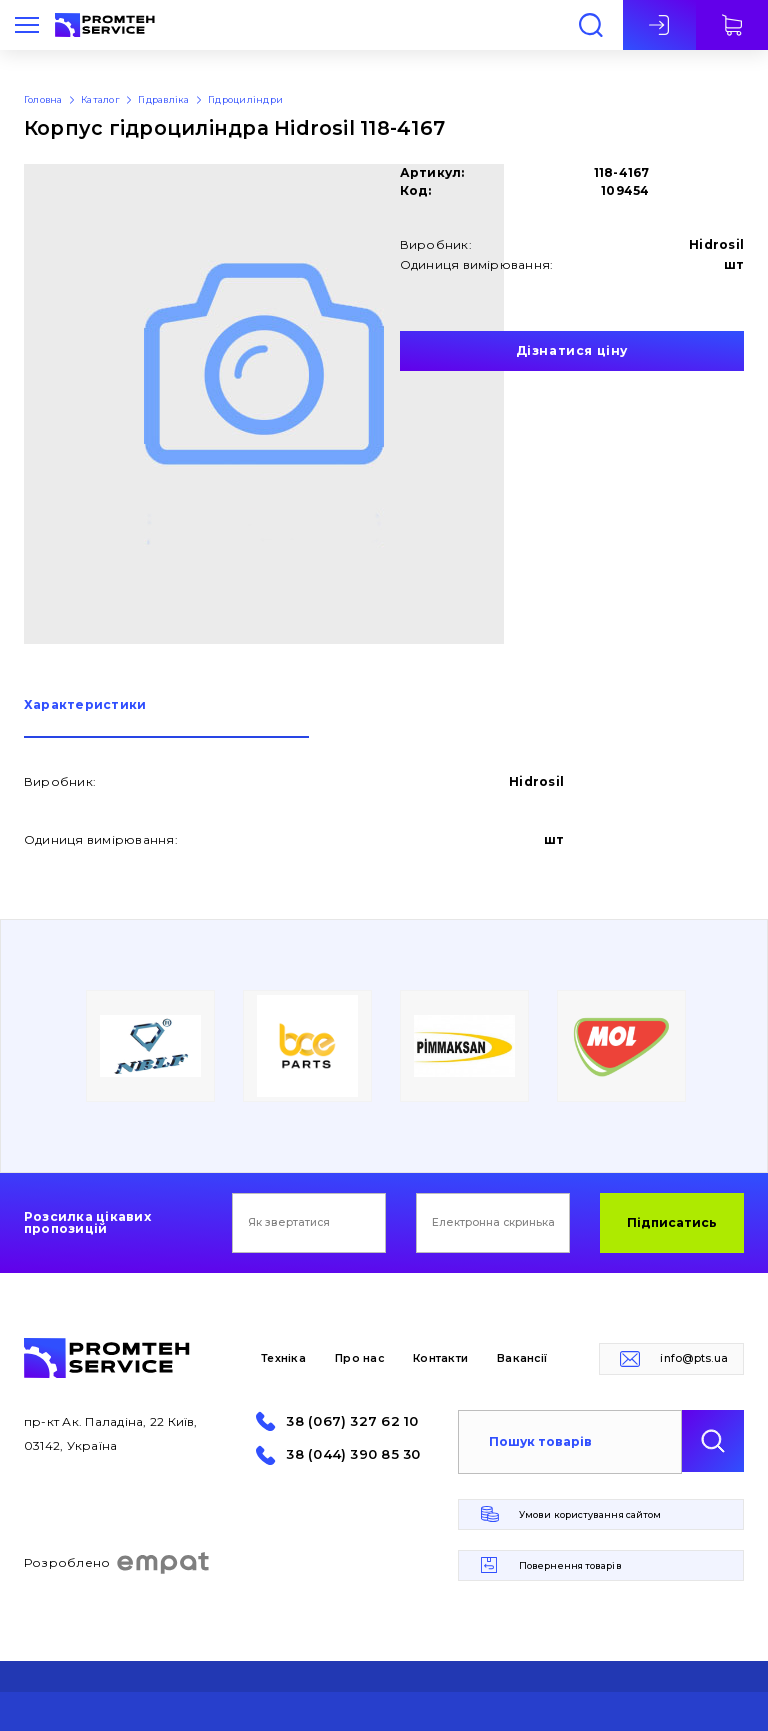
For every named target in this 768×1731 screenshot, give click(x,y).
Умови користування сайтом (590, 1514)
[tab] (166, 718)
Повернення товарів (570, 1565)
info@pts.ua (694, 1358)
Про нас (359, 1358)
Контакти (440, 1358)
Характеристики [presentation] (85, 705)
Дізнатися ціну (572, 350)
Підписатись (672, 1222)
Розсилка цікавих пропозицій (87, 1223)
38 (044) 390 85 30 (353, 1454)
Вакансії (522, 1358)
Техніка (283, 1358)
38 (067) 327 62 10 (352, 1421)
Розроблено (117, 1563)
